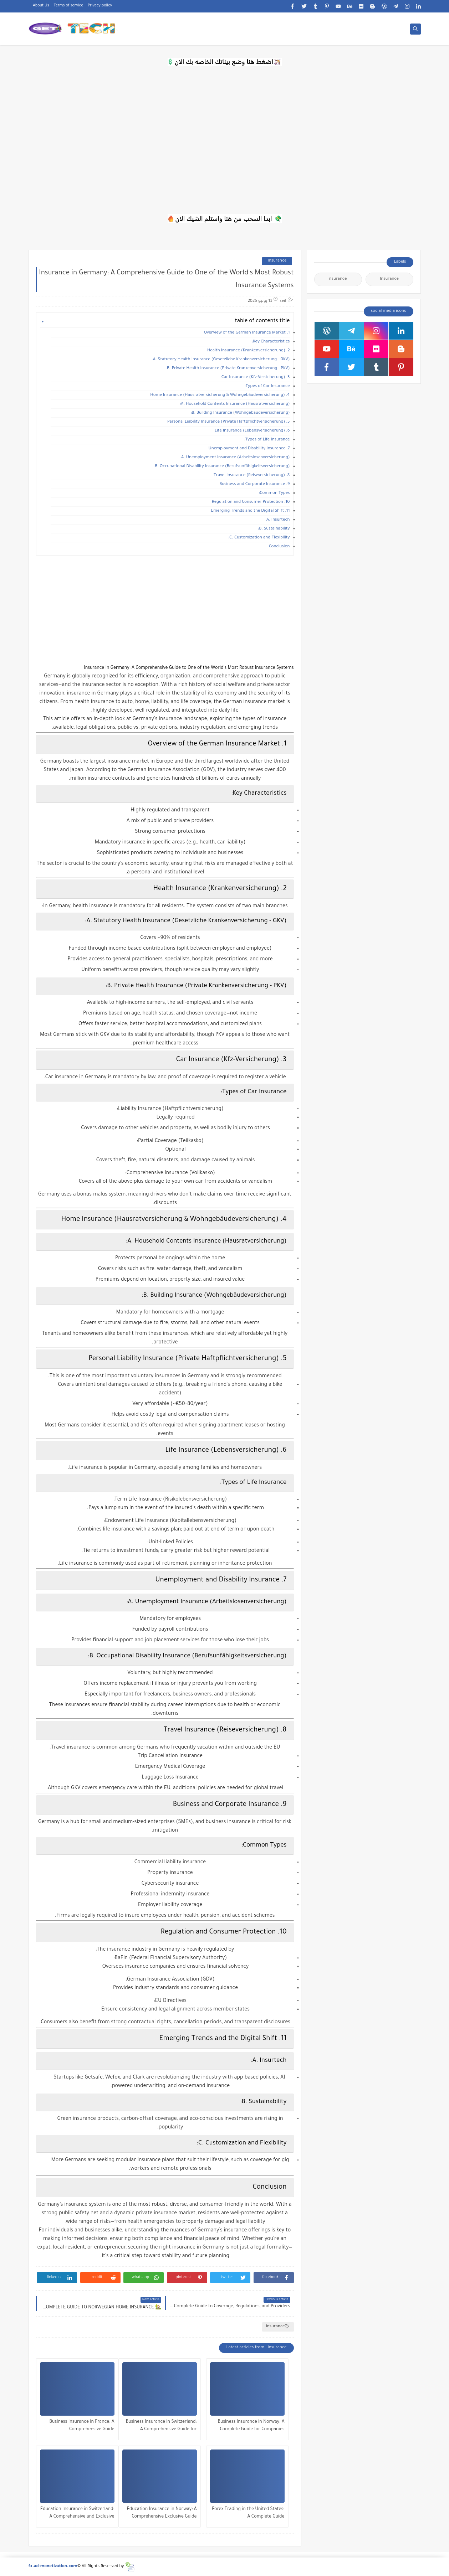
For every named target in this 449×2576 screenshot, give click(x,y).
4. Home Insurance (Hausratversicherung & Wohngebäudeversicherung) (220, 395)
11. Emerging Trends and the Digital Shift (250, 511)
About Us (41, 6)
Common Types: (274, 493)
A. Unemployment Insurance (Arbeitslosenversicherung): (235, 457)
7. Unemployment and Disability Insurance (249, 448)
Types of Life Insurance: (267, 440)
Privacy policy (100, 6)
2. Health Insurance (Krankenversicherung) (248, 351)
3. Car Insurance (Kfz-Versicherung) (255, 377)
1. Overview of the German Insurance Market (247, 333)
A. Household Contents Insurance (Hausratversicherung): (235, 404)
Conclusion (279, 546)
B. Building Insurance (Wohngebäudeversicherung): (240, 413)
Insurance (276, 261)
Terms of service (68, 6)
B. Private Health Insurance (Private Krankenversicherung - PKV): (228, 368)
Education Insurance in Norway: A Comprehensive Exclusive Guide (162, 2513)
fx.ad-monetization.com (53, 2566)
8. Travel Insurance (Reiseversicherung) (252, 475)
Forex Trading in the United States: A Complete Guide (248, 2513)
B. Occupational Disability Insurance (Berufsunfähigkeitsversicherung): (222, 466)
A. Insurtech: (277, 520)
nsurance (338, 279)
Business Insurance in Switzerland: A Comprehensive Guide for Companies (161, 2426)
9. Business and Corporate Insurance (254, 484)
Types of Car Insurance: (267, 386)
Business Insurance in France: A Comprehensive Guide (82, 2426)
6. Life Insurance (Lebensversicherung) (252, 431)
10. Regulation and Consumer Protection (251, 502)
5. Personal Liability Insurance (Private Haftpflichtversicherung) (228, 422)
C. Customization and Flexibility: (259, 538)
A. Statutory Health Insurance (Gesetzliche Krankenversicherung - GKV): (221, 359)
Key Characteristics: (271, 342)
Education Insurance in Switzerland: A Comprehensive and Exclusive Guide (77, 2514)
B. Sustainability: (274, 529)
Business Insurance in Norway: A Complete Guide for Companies (251, 2426)
